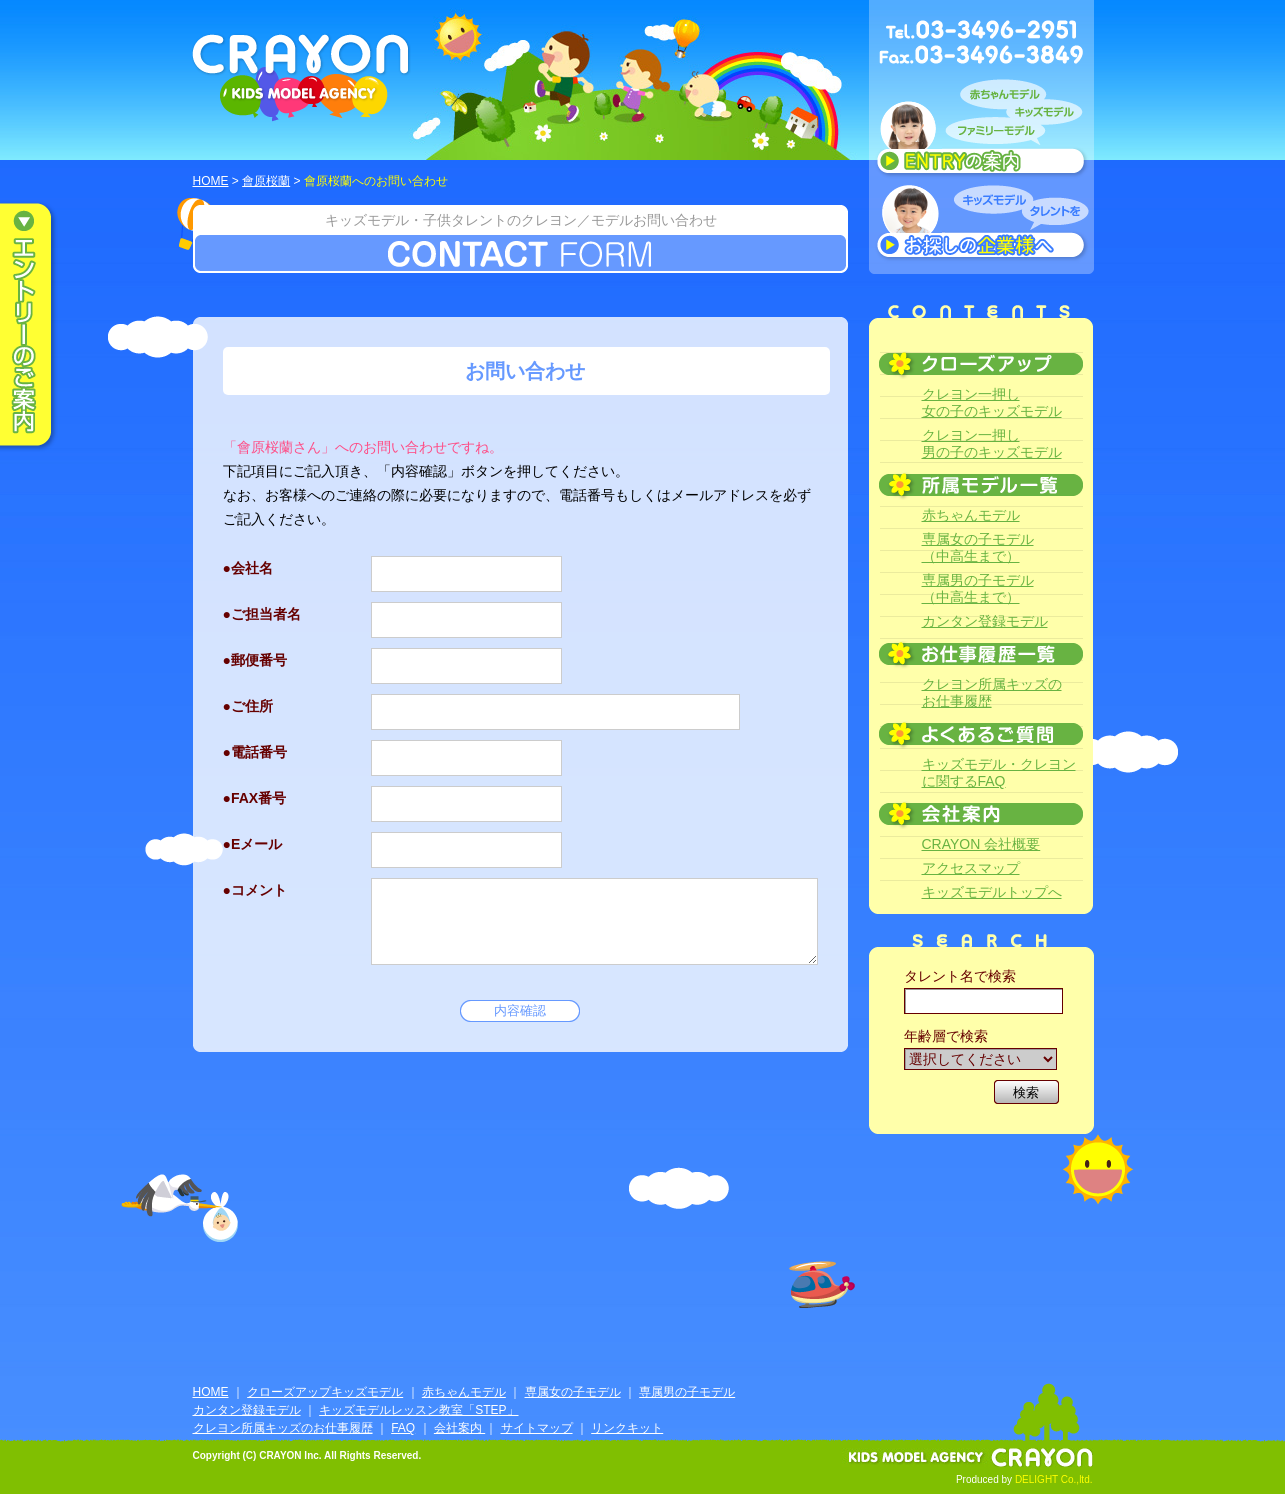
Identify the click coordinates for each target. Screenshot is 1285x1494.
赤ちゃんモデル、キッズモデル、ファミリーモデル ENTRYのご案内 (981, 132)
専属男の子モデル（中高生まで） (978, 588)
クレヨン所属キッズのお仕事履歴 (992, 692)
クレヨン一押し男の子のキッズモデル (992, 443)
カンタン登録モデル (985, 621)
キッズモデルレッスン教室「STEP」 (418, 1410)
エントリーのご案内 (40, 326)
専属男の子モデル (687, 1392)
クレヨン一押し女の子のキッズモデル (992, 402)
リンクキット (627, 1428)
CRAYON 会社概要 (981, 844)
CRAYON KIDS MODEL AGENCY (301, 77)
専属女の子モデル (573, 1392)
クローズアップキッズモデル (325, 1392)
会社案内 (459, 1428)
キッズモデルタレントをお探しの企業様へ (981, 224)
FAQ (403, 1428)
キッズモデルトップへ (992, 892)
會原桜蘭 (266, 181)
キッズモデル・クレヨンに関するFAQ (999, 772)
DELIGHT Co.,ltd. (1054, 1479)
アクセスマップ (971, 868)
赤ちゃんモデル (971, 515)
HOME (211, 181)
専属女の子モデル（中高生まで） (978, 547)
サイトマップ (537, 1428)
